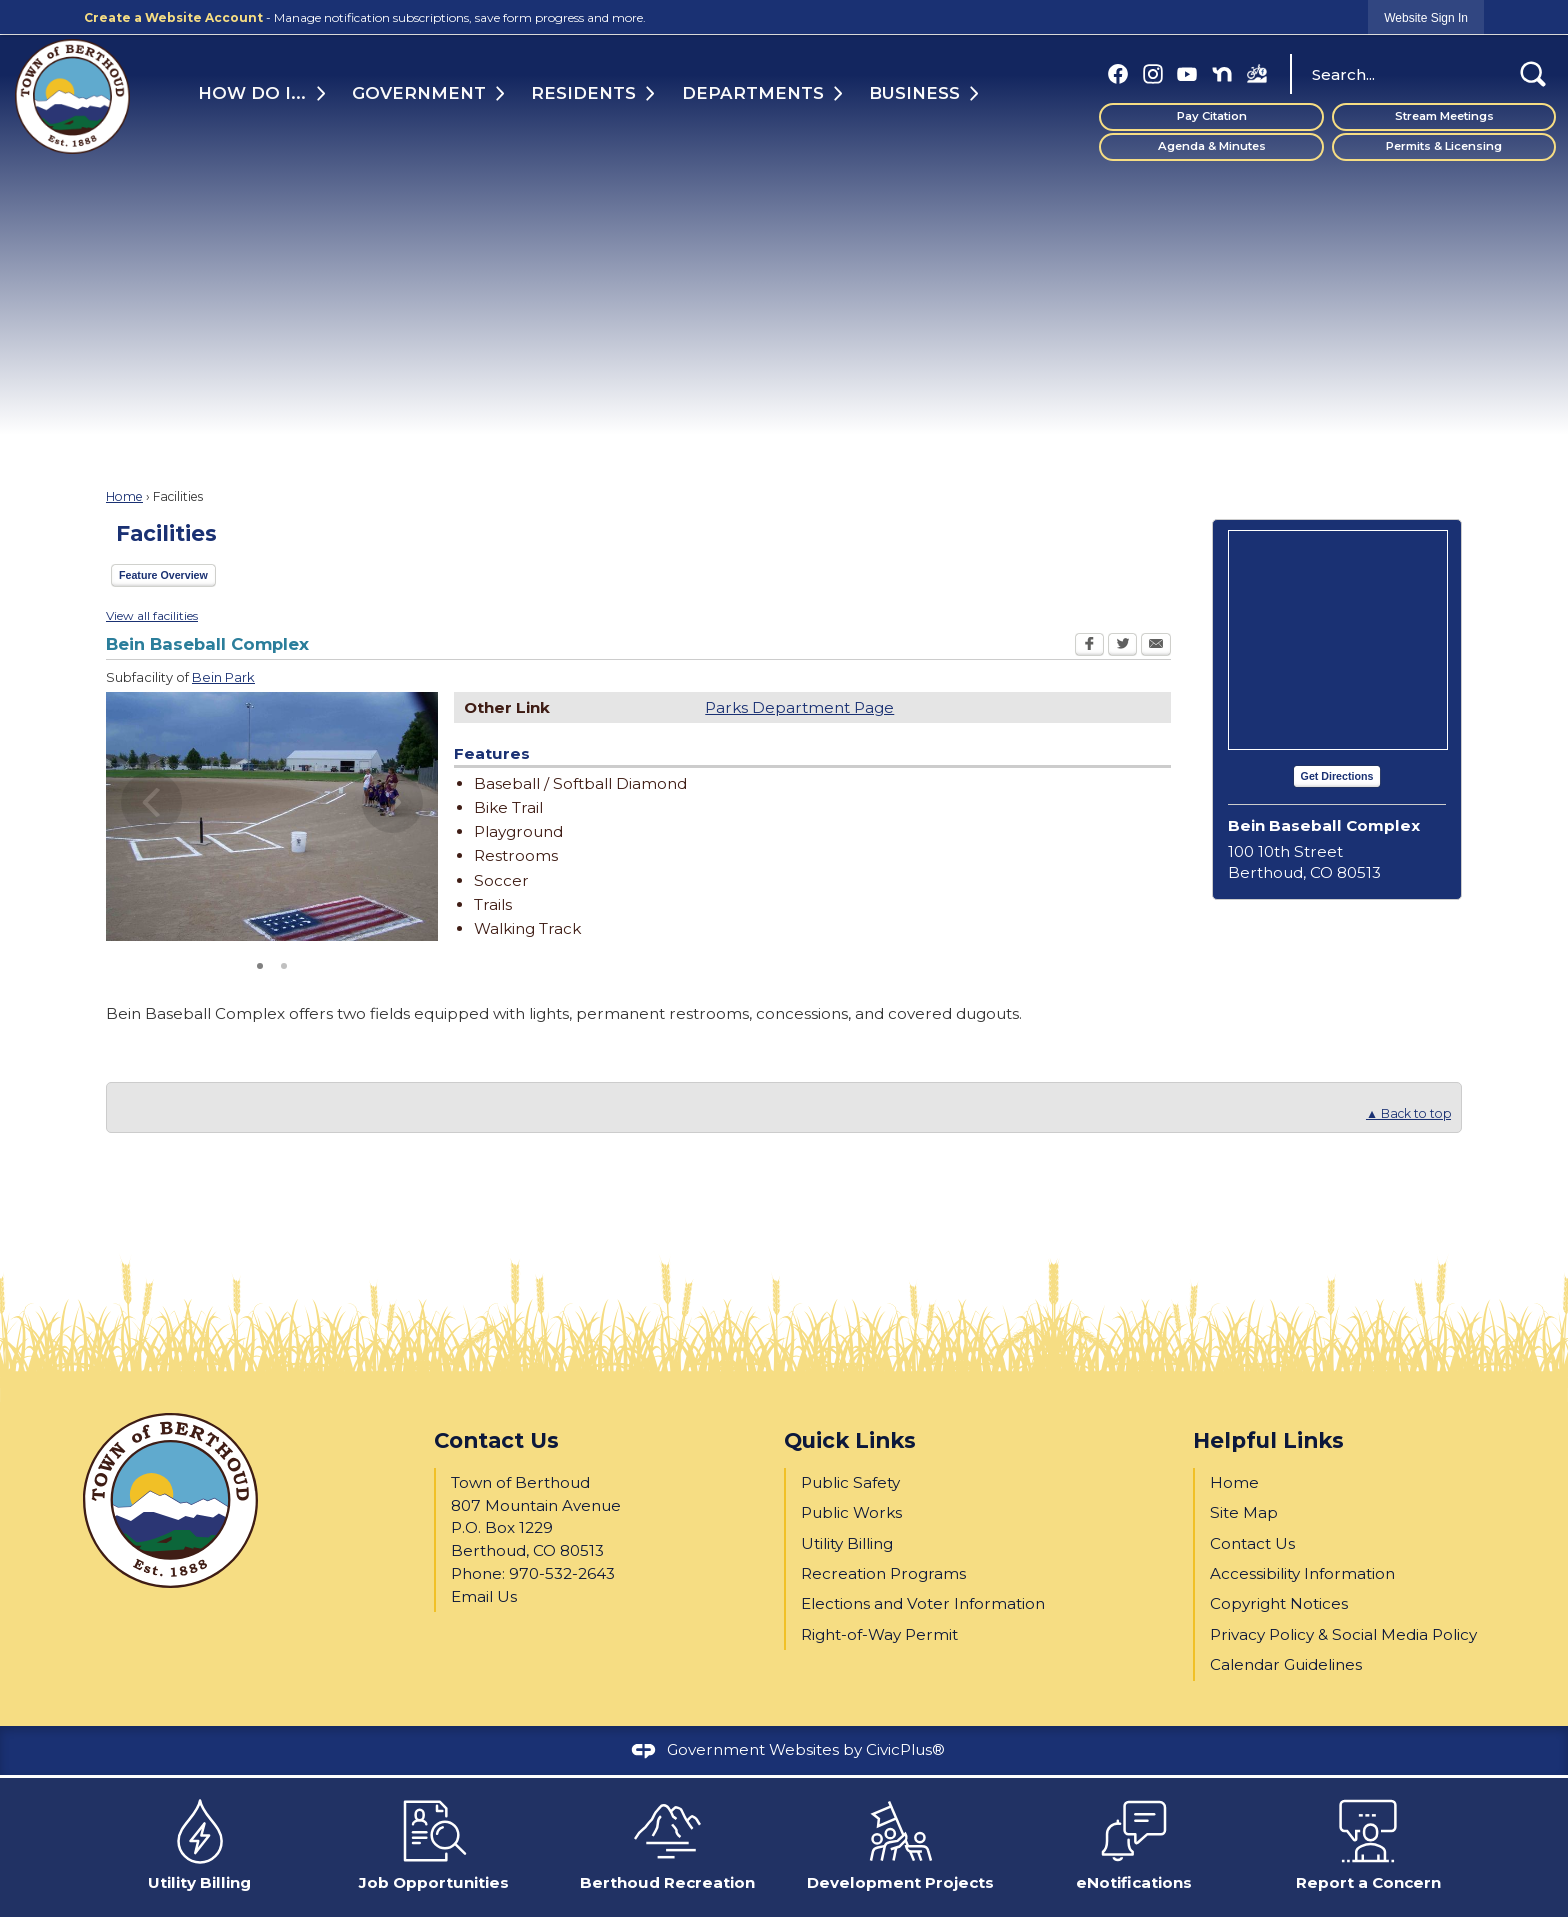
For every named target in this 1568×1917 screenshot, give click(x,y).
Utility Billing (847, 1543)
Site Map (1244, 1512)
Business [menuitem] (913, 93)
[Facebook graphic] (1118, 73)
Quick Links (850, 1440)
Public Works (851, 1512)
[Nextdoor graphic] (1222, 73)
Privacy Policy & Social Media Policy (1343, 1634)
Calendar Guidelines (1286, 1664)
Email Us (484, 1596)
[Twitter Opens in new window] (1122, 647)
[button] (1533, 74)
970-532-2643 (562, 1573)
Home (124, 496)
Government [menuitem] (418, 93)
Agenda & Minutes (1212, 146)
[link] (1426, 17)
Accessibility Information (1302, 1573)
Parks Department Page (799, 707)
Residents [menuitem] (584, 93)
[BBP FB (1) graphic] (1257, 73)
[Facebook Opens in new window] (1089, 647)
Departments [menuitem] (753, 93)
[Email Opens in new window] (1156, 647)
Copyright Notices (1279, 1603)
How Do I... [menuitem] (252, 93)
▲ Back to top (1408, 1113)
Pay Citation (1212, 116)
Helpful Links (1268, 1440)
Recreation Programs (883, 1573)
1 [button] (260, 964)
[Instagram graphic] (1153, 73)
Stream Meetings (1444, 116)
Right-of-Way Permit (879, 1634)
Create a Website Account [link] (173, 17)
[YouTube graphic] (1187, 73)
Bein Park (223, 677)
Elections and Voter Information (923, 1603)
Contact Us (1252, 1543)
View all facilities (152, 615)
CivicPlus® (905, 1749)
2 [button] (284, 964)
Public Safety (850, 1482)
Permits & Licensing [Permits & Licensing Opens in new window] (1444, 146)
